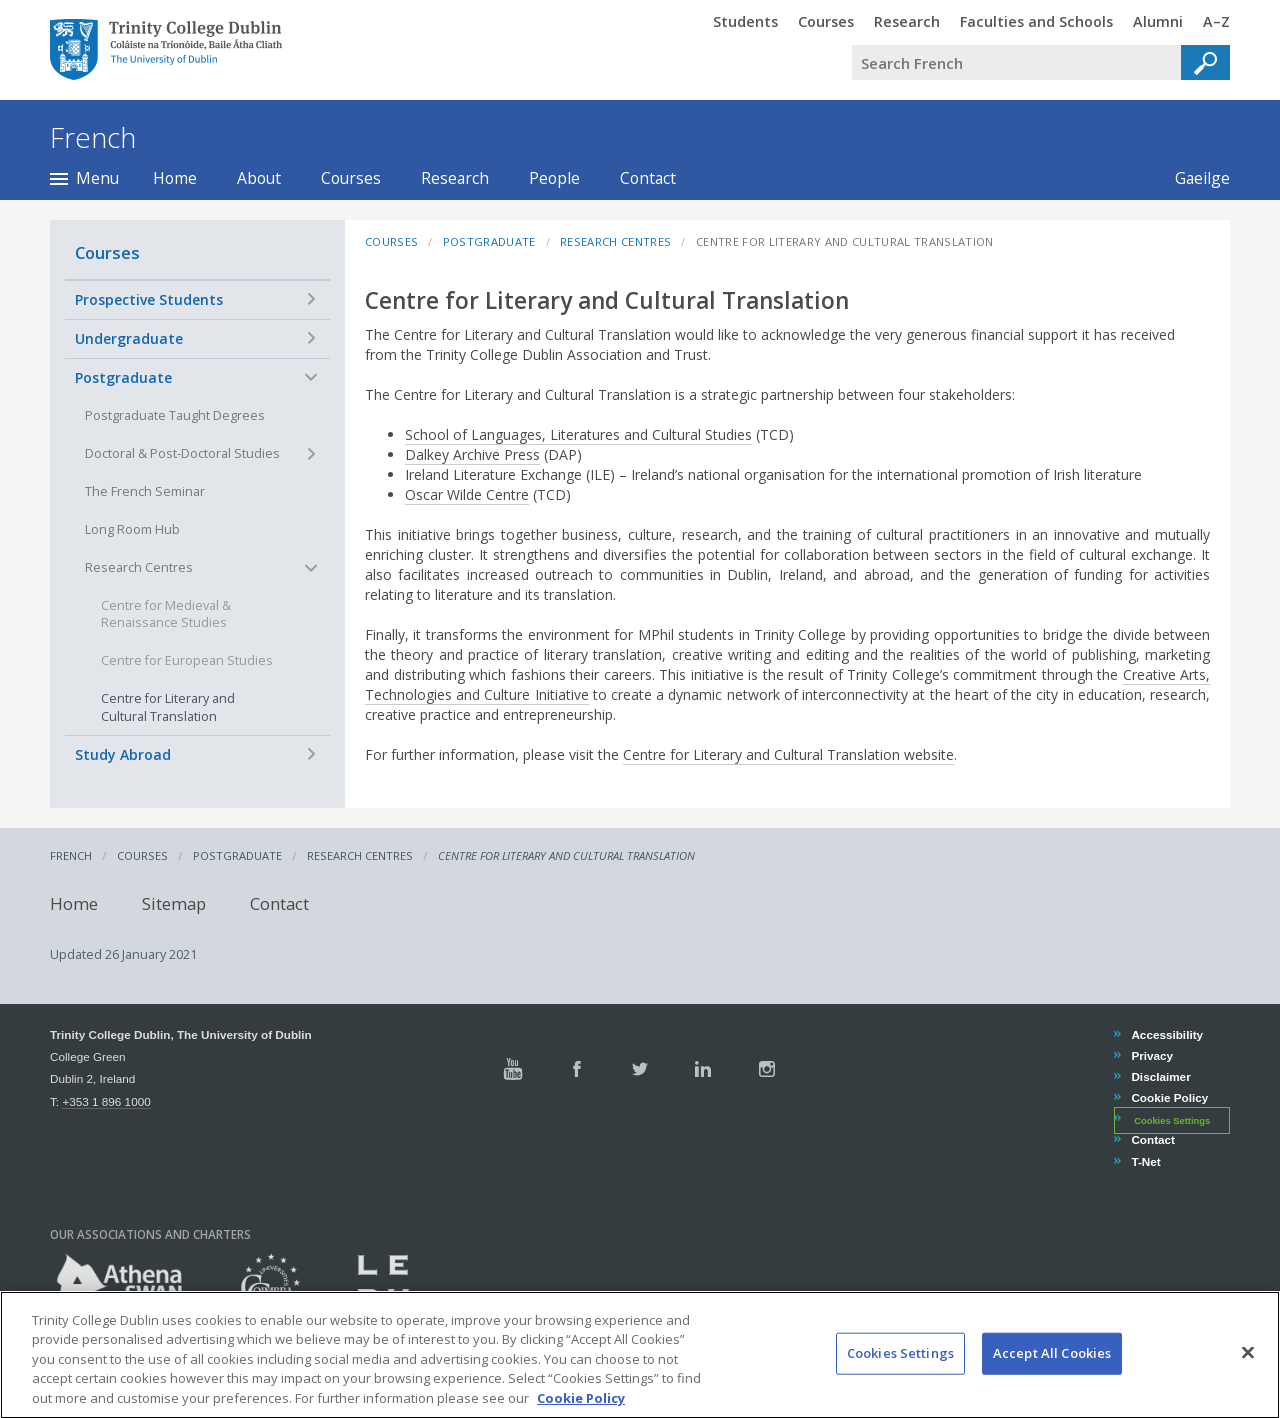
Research (455, 178)
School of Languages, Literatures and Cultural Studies (578, 434)
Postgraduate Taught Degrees (175, 415)
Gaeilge (1192, 178)
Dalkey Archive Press (472, 454)
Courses (351, 178)
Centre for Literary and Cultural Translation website (788, 754)
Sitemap (174, 903)
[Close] (1248, 1369)
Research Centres (139, 567)
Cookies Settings (1172, 1120)
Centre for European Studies (187, 660)
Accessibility (1166, 1034)
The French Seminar (145, 491)
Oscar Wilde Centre (467, 494)
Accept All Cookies (1052, 1369)
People (554, 178)
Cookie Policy (1169, 1097)
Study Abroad (123, 754)
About (259, 178)
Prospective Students (149, 299)
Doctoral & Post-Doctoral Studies (182, 453)
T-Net (1145, 1161)
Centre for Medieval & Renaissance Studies (166, 614)
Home (175, 178)
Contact (648, 178)
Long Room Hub (132, 529)
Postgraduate (123, 377)
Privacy (1151, 1055)
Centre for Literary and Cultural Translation (168, 707)
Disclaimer (1160, 1076)
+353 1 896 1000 (106, 1101)
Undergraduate (129, 338)
